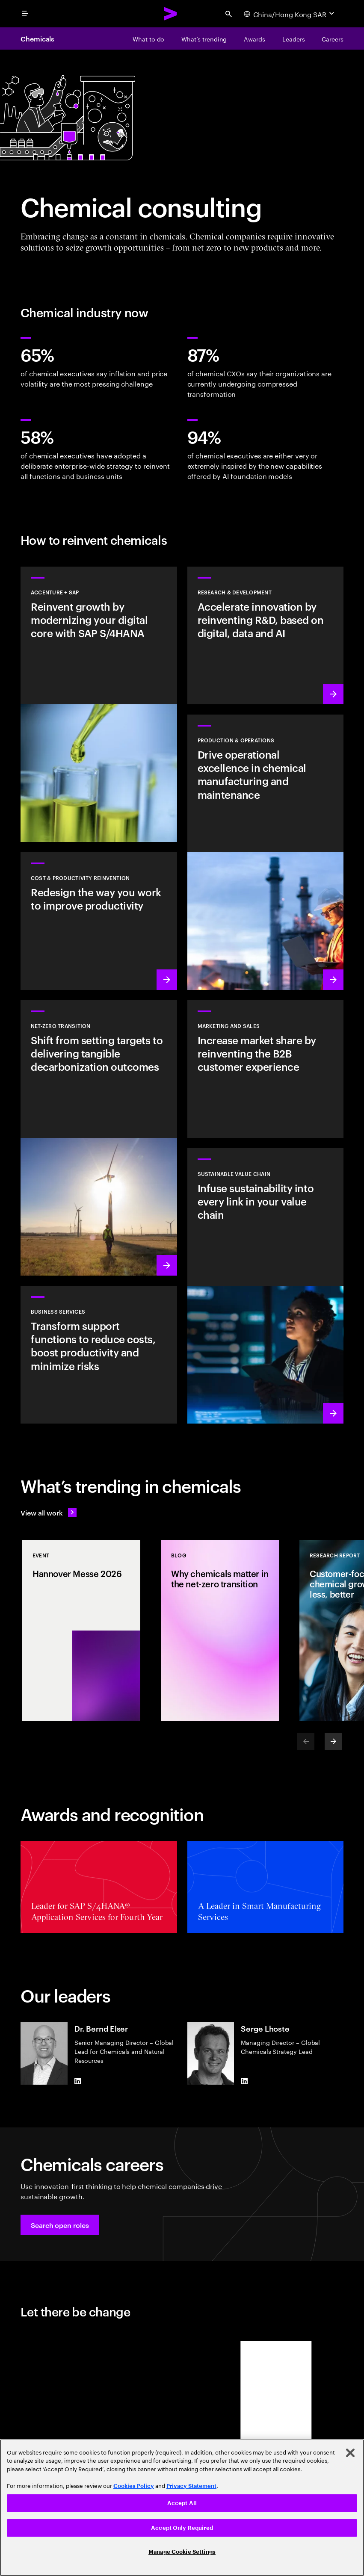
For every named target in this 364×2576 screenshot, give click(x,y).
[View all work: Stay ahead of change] (49, 1512)
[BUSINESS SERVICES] (99, 1355)
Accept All (182, 2503)
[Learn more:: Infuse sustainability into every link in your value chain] (265, 1286)
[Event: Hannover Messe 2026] (81, 1630)
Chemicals (37, 38)
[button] (60, 2225)
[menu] (25, 13)
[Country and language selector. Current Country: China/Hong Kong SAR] (290, 13)
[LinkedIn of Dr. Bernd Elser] (78, 2081)
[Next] (333, 1741)
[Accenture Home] (170, 13)
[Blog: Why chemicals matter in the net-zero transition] (220, 1630)
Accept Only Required (182, 2528)
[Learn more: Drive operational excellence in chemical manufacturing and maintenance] (265, 852)
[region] (182, 2507)
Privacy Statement (191, 2486)
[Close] (350, 2452)
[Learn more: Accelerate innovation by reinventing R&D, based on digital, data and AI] (265, 635)
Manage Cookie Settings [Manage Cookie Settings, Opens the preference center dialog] (182, 2552)
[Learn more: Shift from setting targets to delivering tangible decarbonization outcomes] (99, 1138)
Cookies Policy (133, 2486)
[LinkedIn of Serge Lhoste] (244, 2081)
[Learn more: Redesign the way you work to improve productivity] (99, 921)
